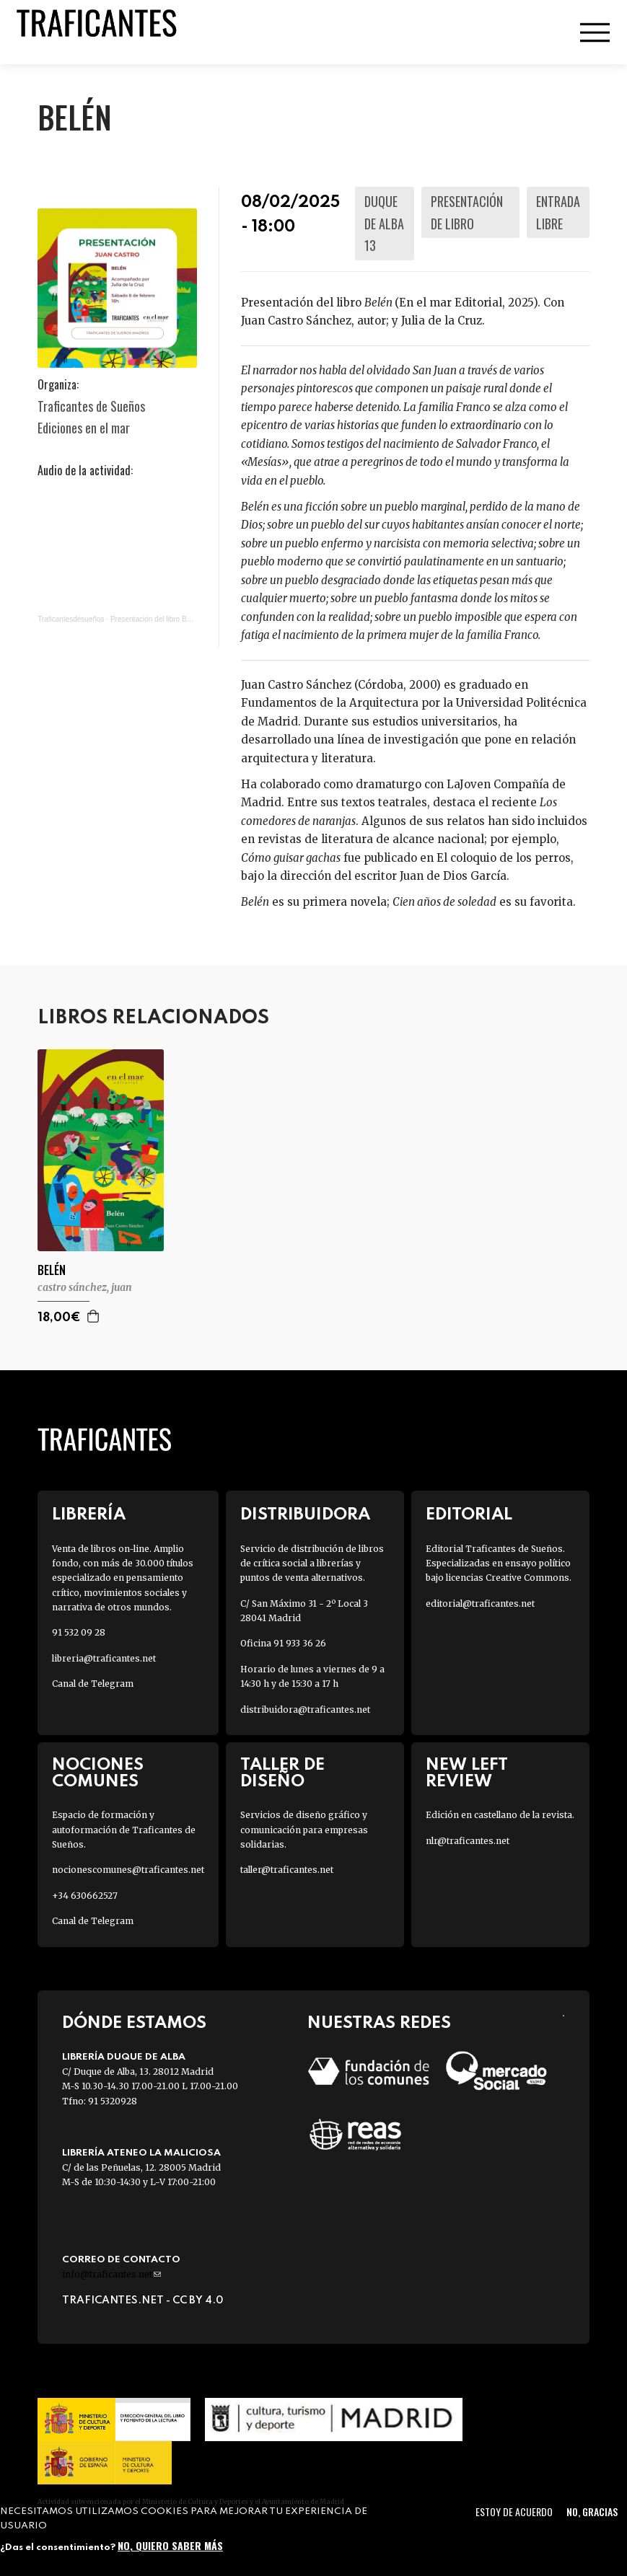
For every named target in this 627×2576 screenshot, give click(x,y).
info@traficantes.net (111, 2274)
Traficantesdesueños (71, 619)
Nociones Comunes (98, 1773)
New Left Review (467, 1773)
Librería (89, 1515)
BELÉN (52, 1270)
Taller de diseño (282, 1773)
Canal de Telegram (92, 1683)
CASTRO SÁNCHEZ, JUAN (85, 1287)
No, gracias (592, 2511)
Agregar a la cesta (93, 1316)
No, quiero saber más (170, 2545)
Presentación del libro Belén (155, 619)
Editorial (469, 1515)
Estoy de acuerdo (514, 2511)
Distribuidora (305, 1515)
